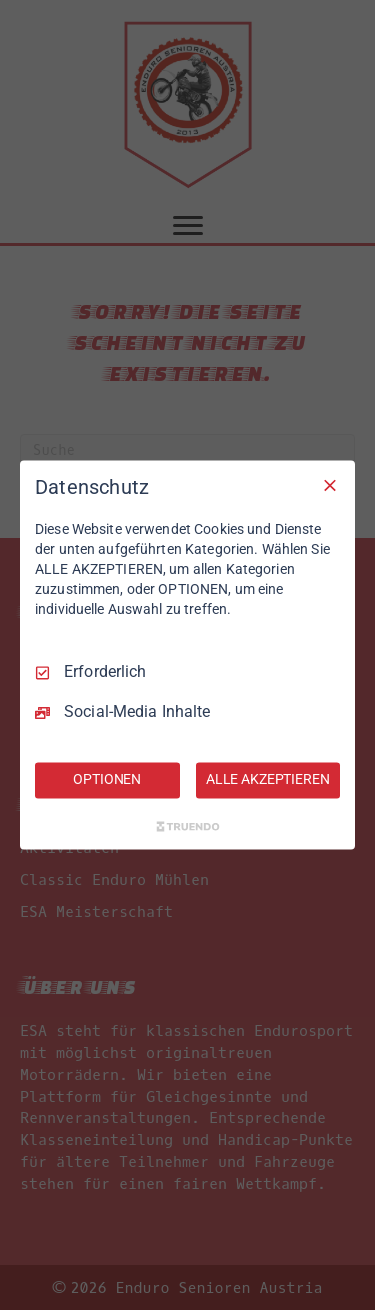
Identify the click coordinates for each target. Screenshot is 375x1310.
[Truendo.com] (188, 827)
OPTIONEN (107, 780)
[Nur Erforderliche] (330, 485)
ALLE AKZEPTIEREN (268, 780)
